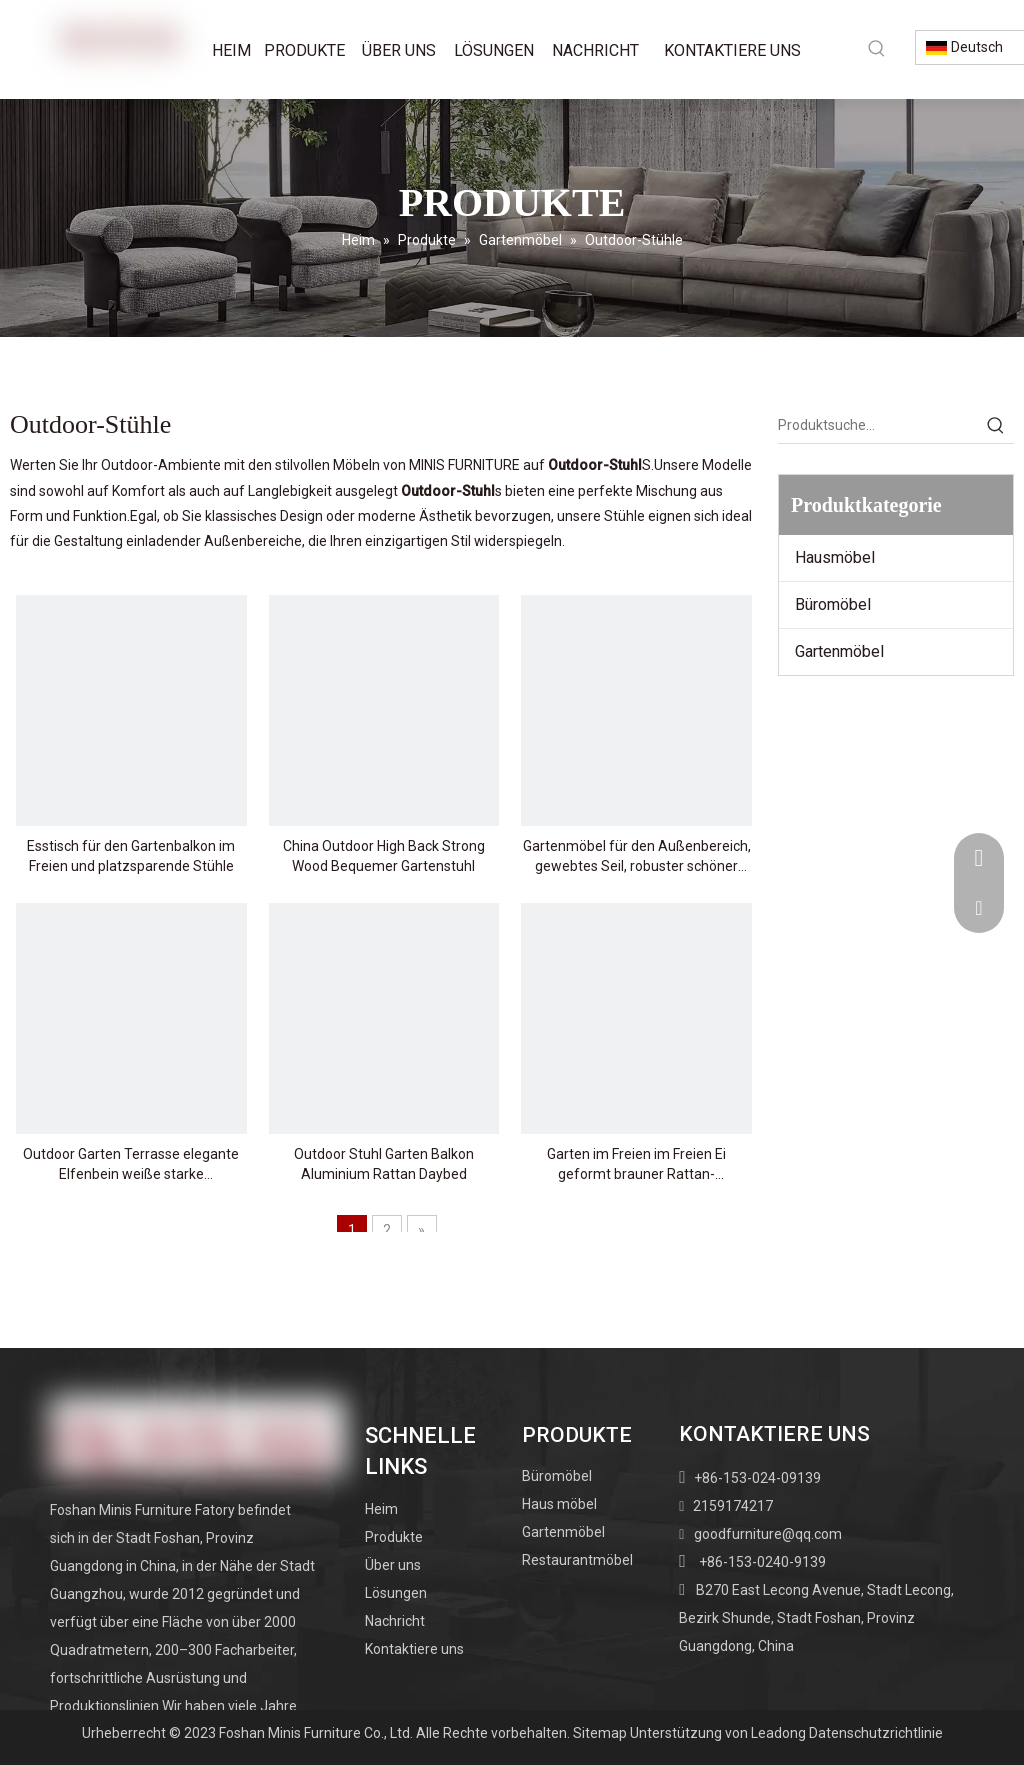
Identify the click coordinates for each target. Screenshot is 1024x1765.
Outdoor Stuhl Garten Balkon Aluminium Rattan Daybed (384, 1164)
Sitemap (600, 1733)
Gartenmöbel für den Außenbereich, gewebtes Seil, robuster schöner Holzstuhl (637, 857)
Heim (381, 1509)
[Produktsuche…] (878, 425)
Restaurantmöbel (577, 1560)
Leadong (778, 1733)
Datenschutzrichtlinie (876, 1733)
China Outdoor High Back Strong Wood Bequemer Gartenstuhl (384, 856)
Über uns (393, 1565)
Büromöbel (833, 604)
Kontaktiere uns (414, 1649)
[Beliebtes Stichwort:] (877, 48)
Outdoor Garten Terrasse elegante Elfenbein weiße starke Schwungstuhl (131, 1165)
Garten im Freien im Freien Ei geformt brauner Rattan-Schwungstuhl (636, 1165)
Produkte (394, 1537)
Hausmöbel (835, 557)
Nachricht (395, 1621)
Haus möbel (559, 1504)
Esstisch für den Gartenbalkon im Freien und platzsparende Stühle (131, 856)
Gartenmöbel (839, 651)
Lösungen (396, 1593)
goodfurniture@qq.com (768, 1534)
